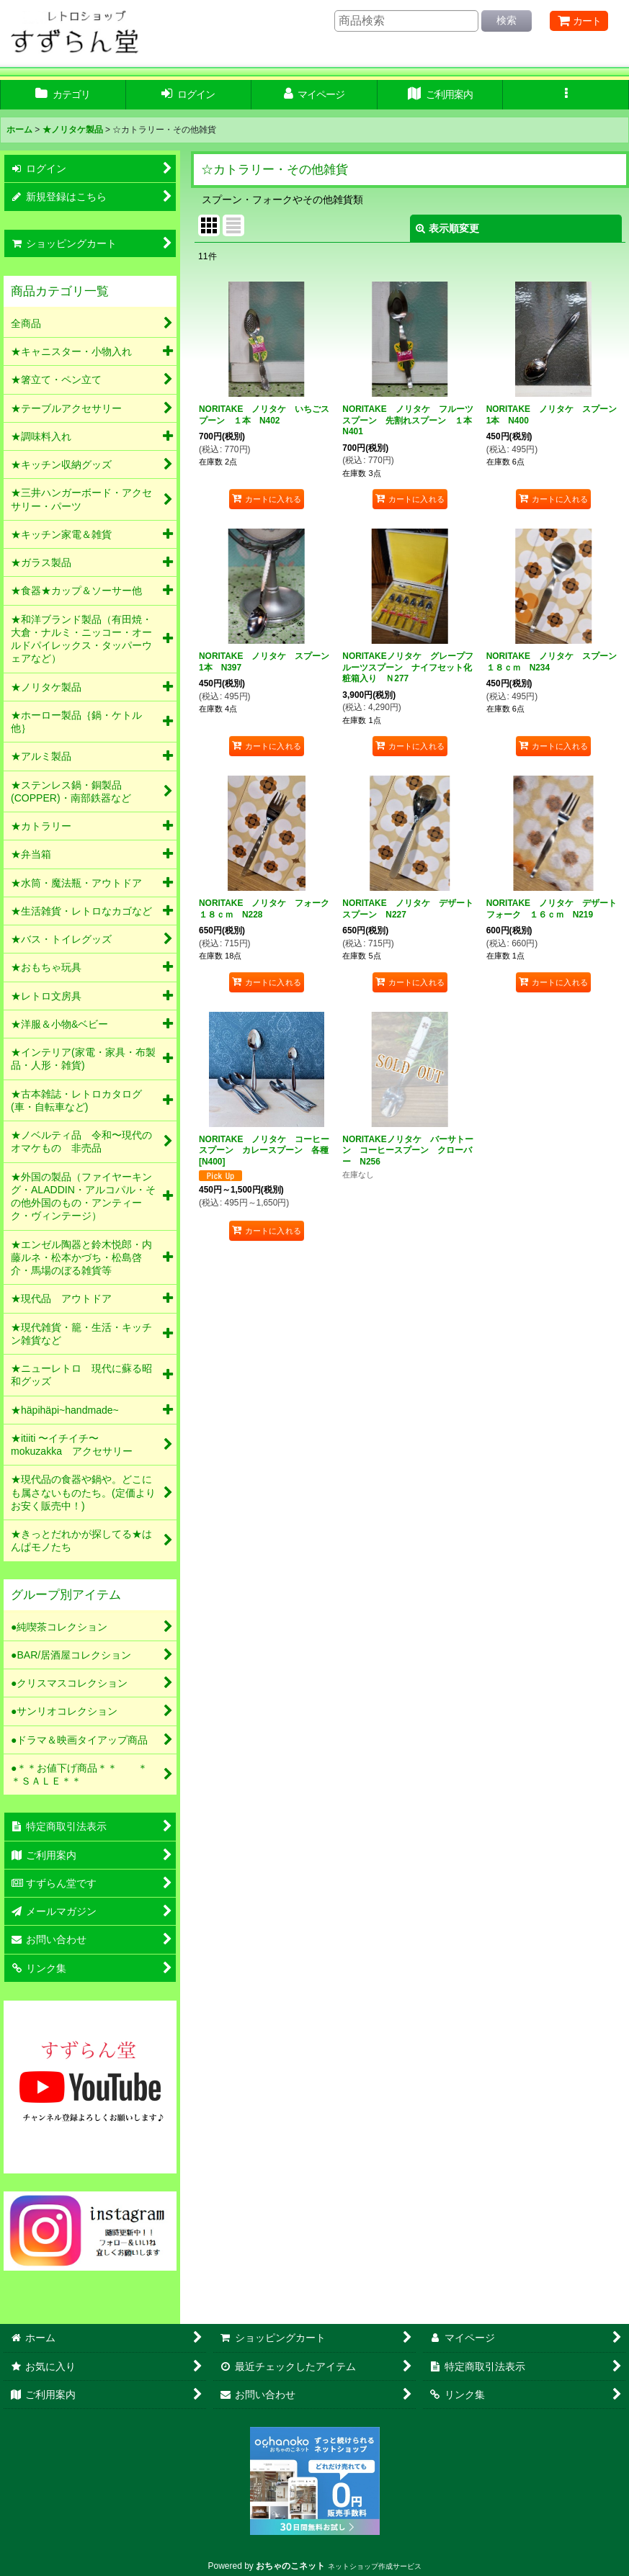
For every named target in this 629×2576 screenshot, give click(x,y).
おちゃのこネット (290, 2566)
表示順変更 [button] (447, 228)
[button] (566, 94)
